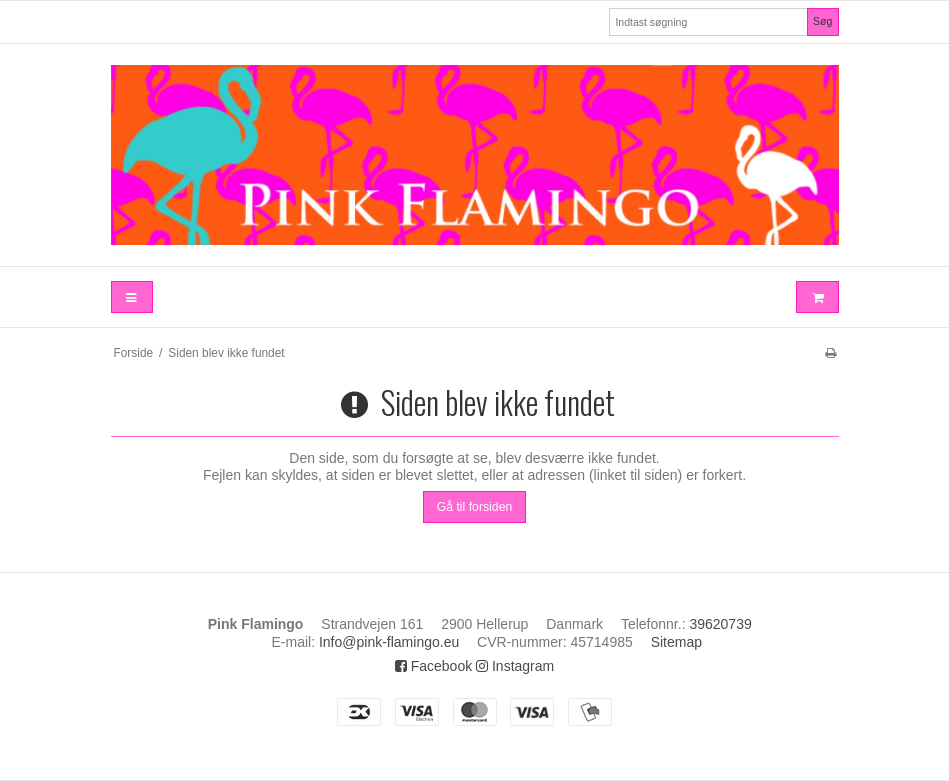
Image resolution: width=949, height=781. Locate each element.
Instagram (515, 666)
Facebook (433, 666)
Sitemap (676, 642)
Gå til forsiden (475, 507)
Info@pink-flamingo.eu (389, 642)
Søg (822, 21)
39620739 (720, 624)
